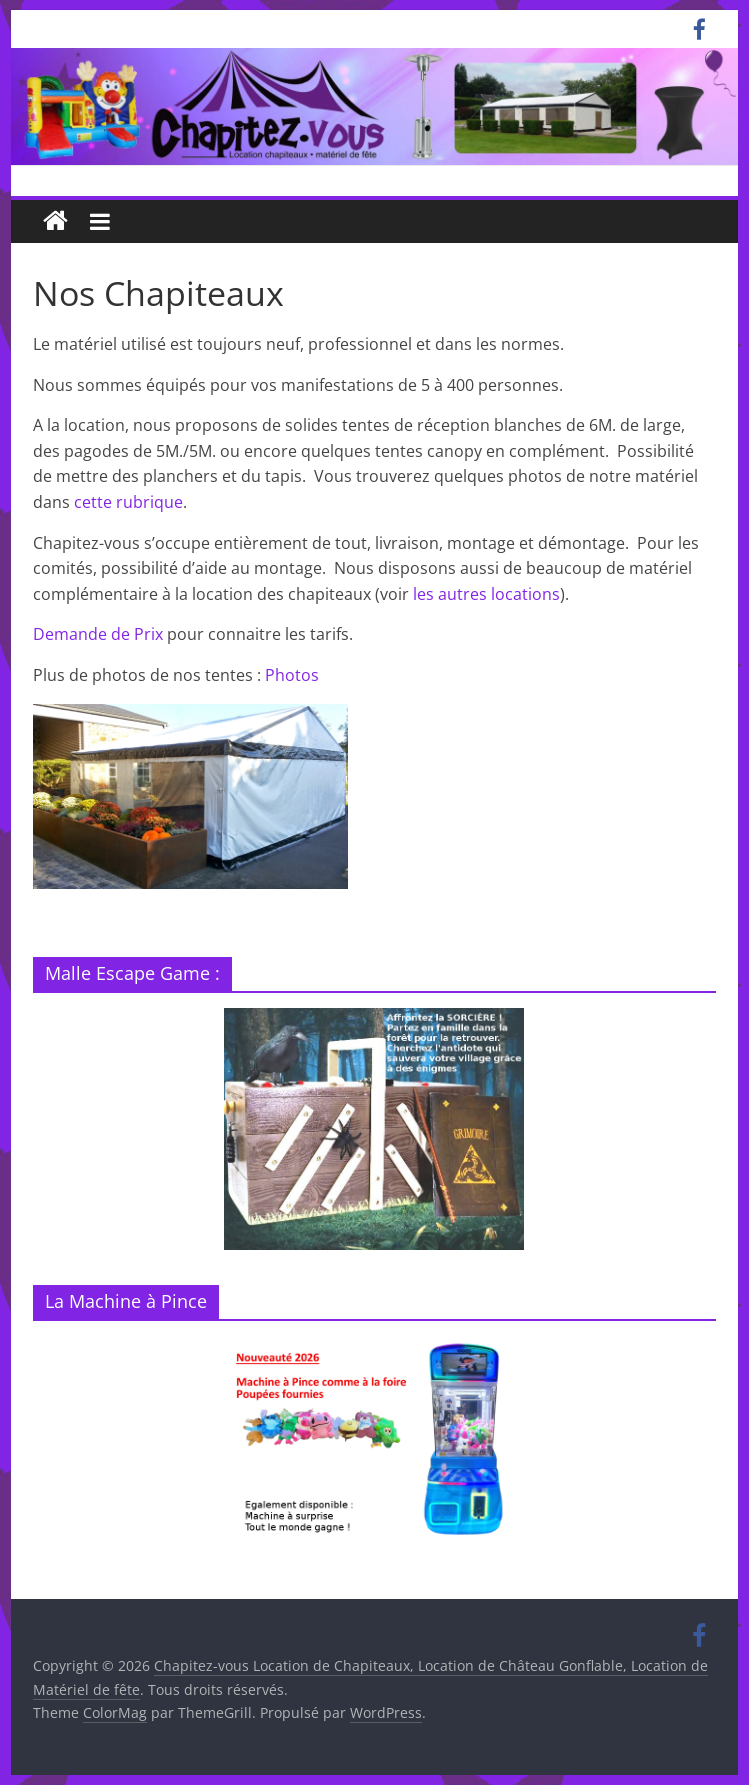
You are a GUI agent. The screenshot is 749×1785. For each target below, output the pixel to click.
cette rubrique (128, 502)
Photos (292, 675)
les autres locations (486, 594)
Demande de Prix (98, 634)
